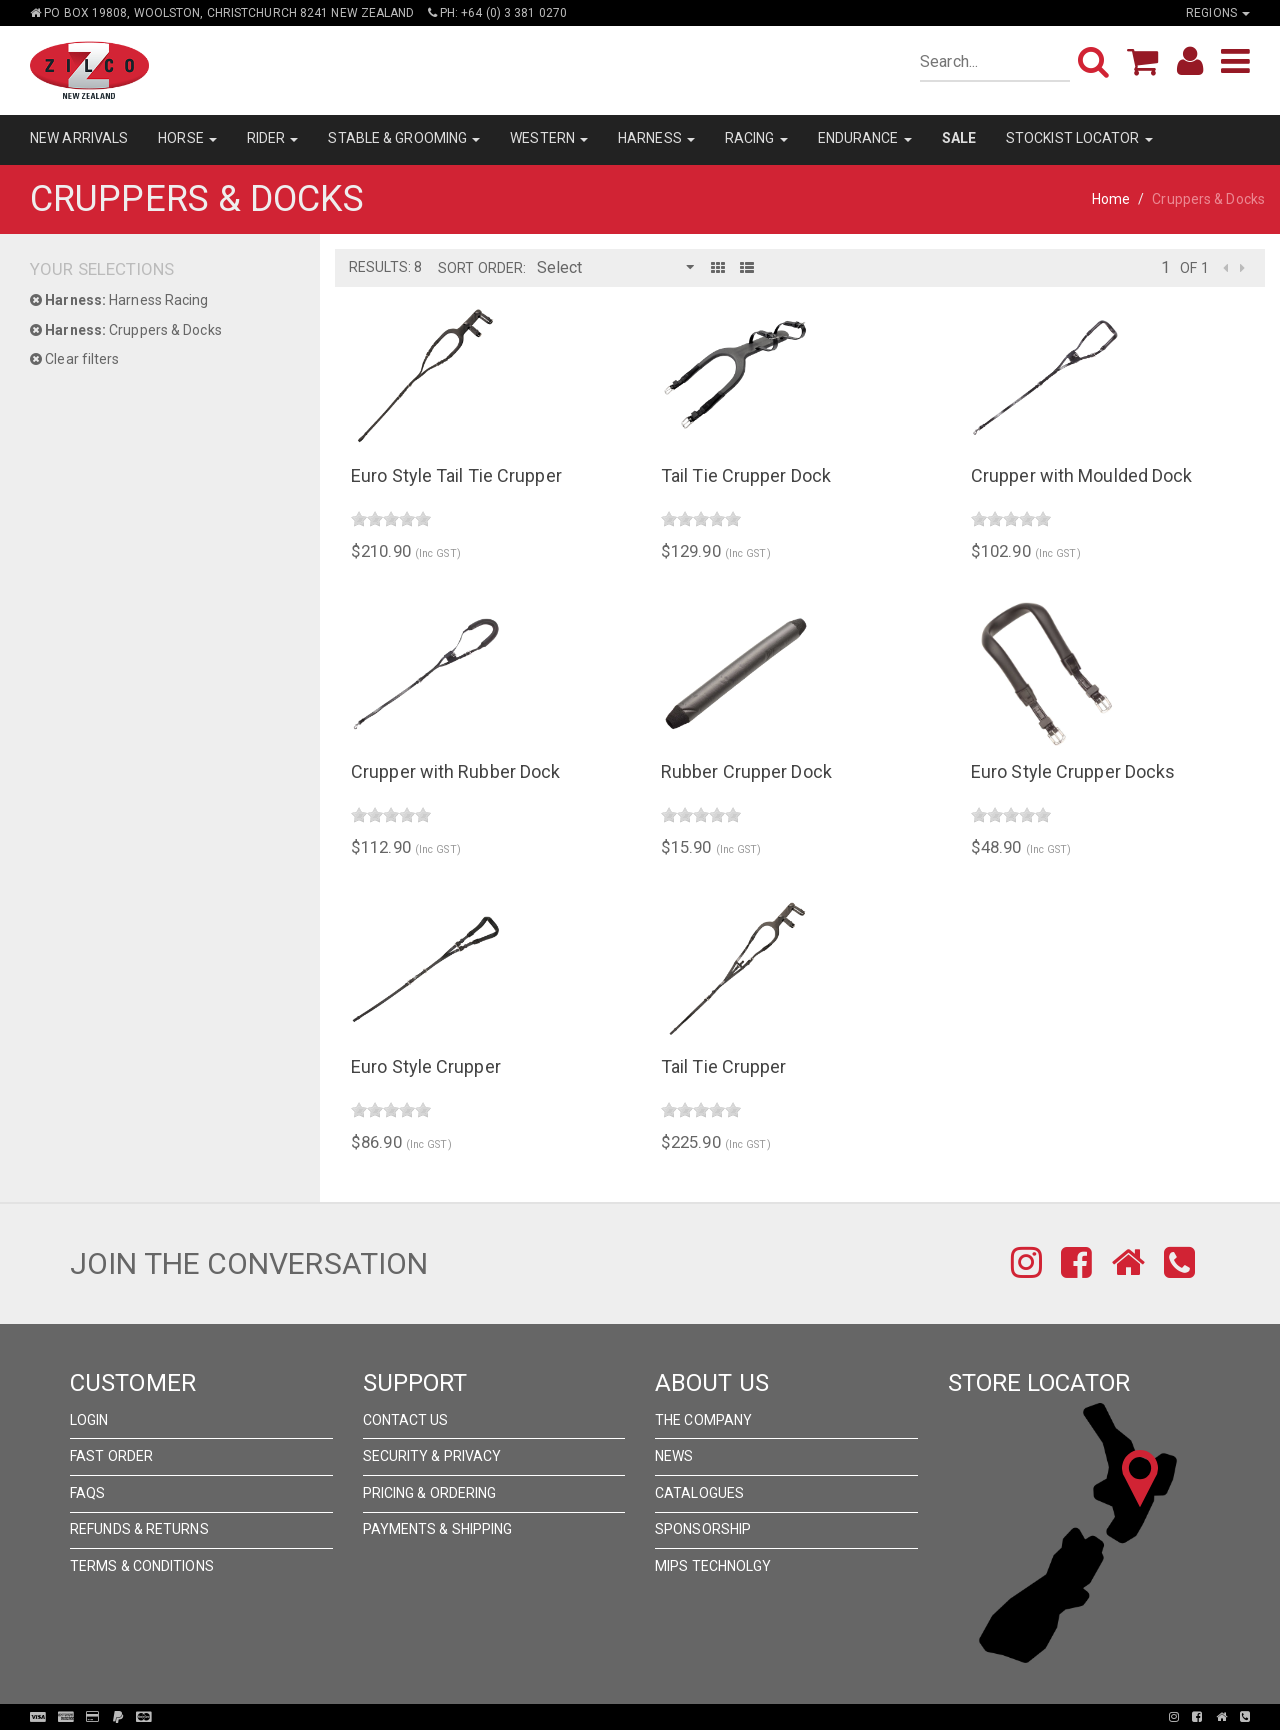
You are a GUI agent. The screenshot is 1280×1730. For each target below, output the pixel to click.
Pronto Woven (646, 1717)
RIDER (273, 138)
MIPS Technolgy (713, 1566)
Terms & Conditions (142, 1566)
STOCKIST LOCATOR (1079, 138)
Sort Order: (482, 268)
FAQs (87, 1493)
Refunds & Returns (139, 1529)
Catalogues (699, 1493)
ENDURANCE (865, 138)
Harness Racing (119, 300)
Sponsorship (703, 1529)
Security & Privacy (432, 1456)
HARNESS (656, 138)
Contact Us (406, 1420)
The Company (703, 1420)
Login (89, 1420)
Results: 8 (385, 267)
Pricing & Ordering (430, 1493)
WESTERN (549, 138)
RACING (756, 138)
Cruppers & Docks (126, 330)
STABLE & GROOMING (404, 138)
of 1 (1194, 268)
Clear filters (75, 359)
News (674, 1456)
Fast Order (111, 1456)
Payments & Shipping (438, 1529)
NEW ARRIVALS (79, 138)
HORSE (187, 138)
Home (1111, 199)
